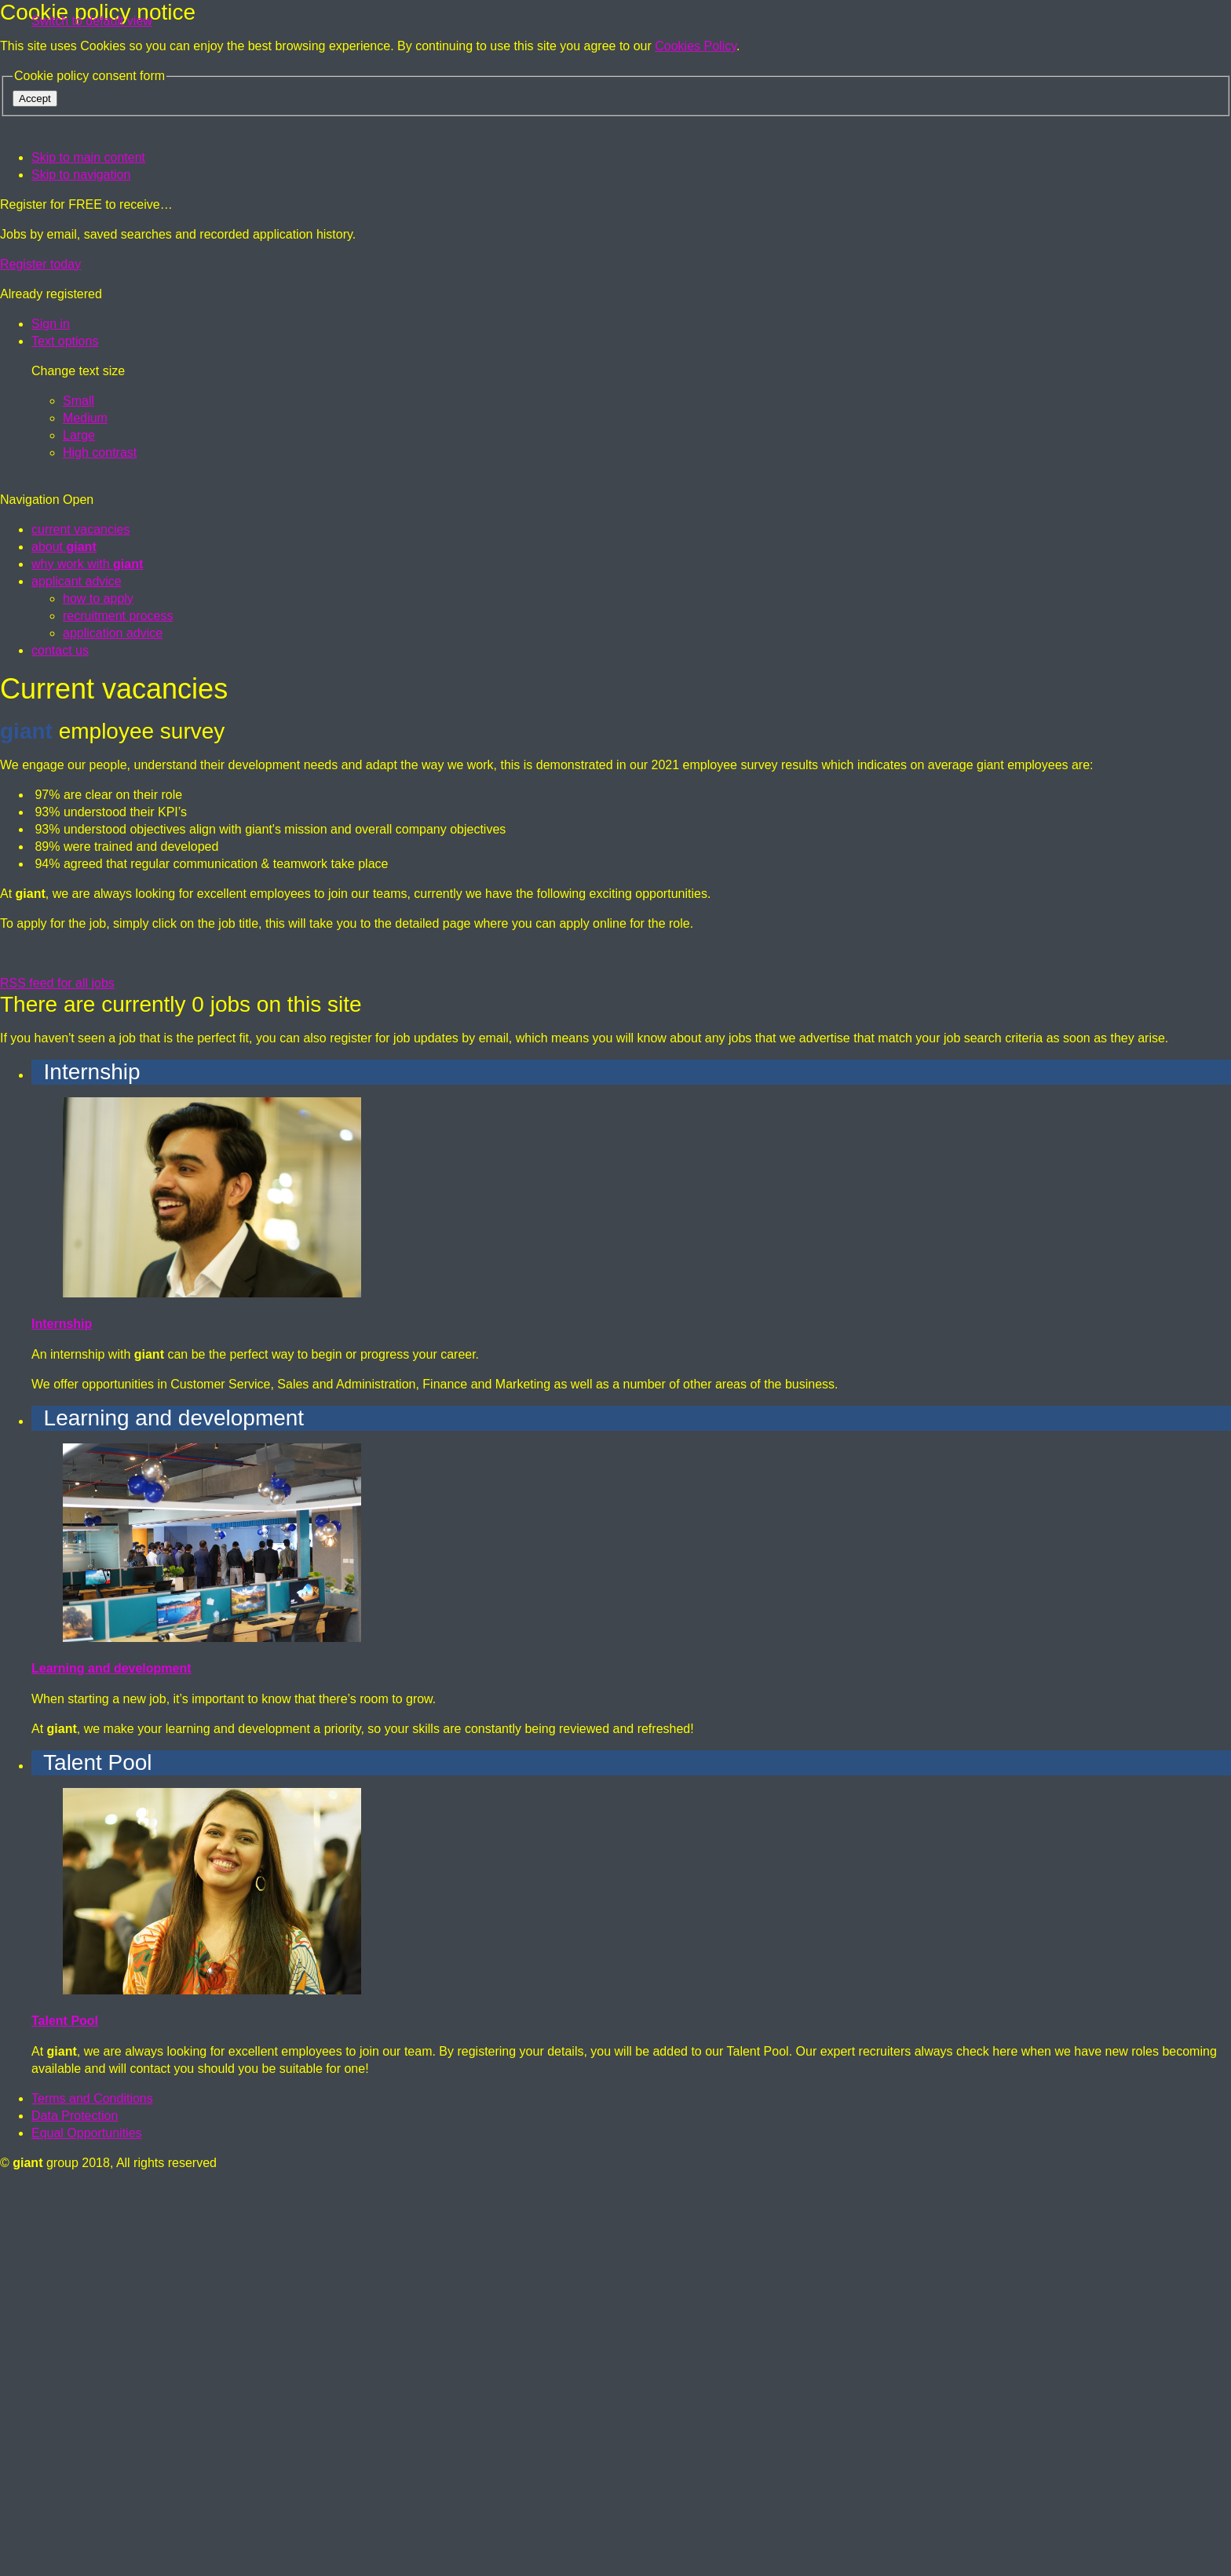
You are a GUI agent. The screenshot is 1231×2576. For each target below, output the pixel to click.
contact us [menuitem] (60, 1042)
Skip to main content (88, 157)
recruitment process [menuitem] (118, 1007)
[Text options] (64, 341)
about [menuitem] (64, 938)
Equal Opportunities (86, 2524)
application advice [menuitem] (113, 1024)
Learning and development (111, 2060)
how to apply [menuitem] (98, 990)
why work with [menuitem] (87, 955)
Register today (40, 264)
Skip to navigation (80, 174)
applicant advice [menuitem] (76, 973)
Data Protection (74, 2507)
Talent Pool (64, 2412)
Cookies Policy (695, 46)
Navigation (46, 891)
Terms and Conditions (92, 2490)
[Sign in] (50, 323)
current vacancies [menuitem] (80, 921)
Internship (61, 1715)
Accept (35, 98)
